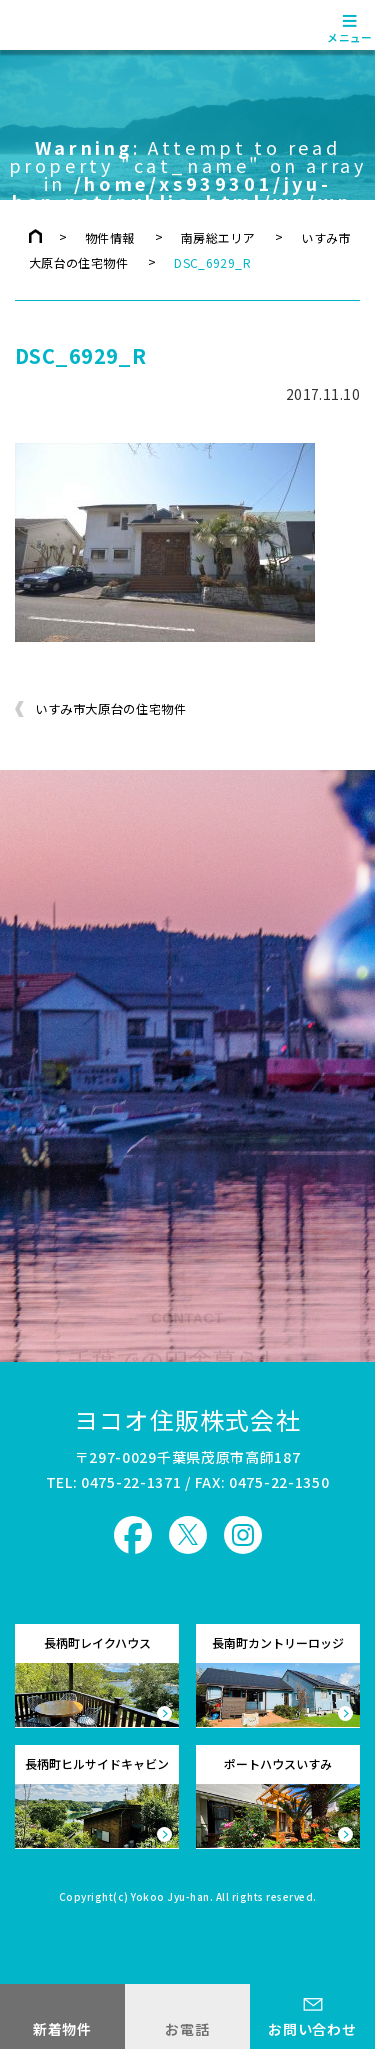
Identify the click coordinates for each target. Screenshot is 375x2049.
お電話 (187, 2029)
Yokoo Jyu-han (170, 1898)
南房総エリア (218, 237)
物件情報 (109, 237)
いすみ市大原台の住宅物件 (110, 709)
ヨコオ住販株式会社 (187, 1419)
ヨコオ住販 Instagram (243, 1535)
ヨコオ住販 (72, 25)
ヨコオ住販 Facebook (133, 1535)
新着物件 (62, 2029)
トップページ (35, 236)
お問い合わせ (312, 2029)
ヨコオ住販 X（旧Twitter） (188, 1535)
